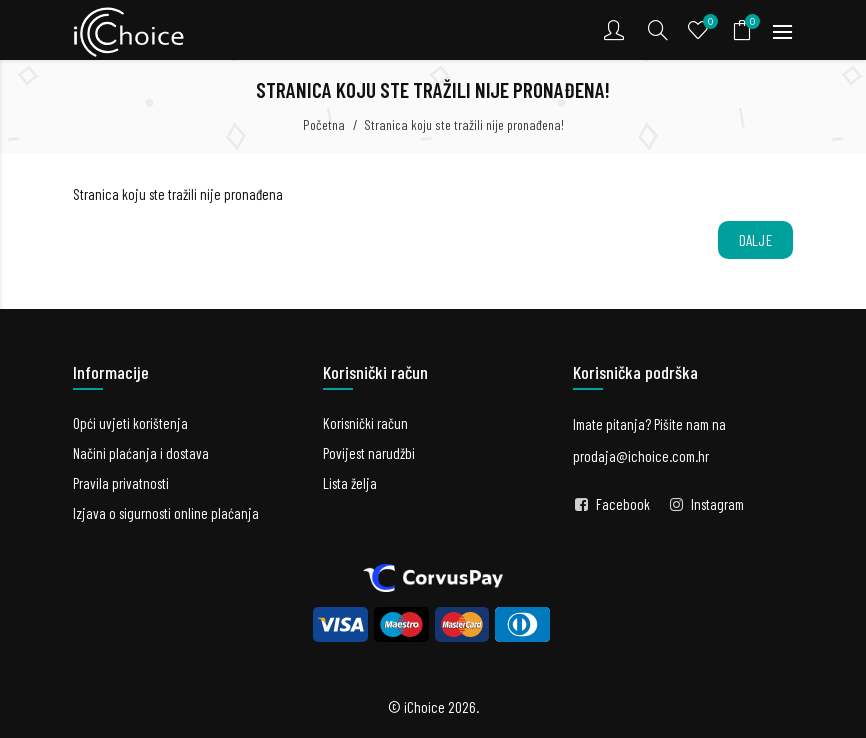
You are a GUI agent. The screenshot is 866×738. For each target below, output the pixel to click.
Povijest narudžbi (369, 453)
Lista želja (350, 483)
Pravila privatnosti (121, 483)
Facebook (623, 504)
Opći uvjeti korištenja (130, 423)
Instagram (717, 504)
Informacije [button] (111, 372)
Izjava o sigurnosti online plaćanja (166, 513)
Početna (324, 124)
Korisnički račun (365, 423)
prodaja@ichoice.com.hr (641, 456)
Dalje (756, 240)
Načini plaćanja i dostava (141, 453)
